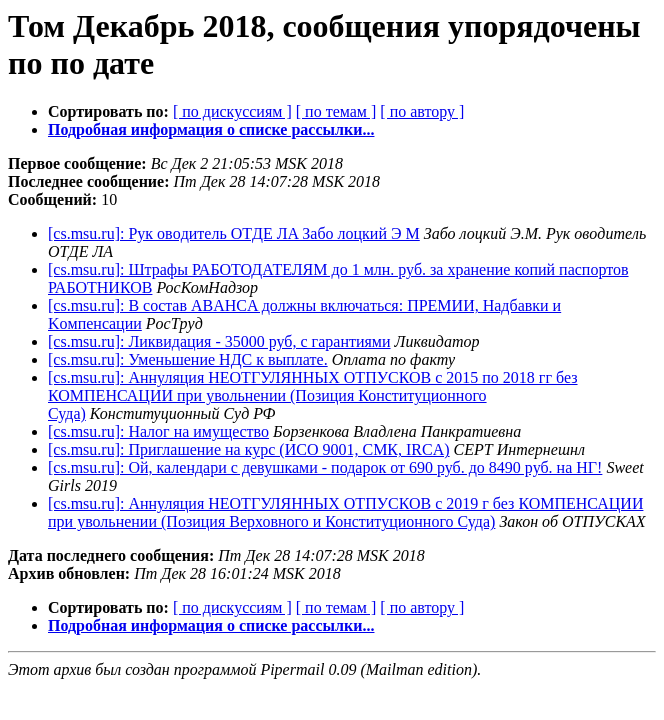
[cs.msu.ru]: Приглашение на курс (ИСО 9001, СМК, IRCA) (249, 449)
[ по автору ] (422, 111)
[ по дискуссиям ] (232, 111)
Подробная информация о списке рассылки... (211, 129)
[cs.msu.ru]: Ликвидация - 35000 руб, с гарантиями (219, 341)
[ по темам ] (336, 111)
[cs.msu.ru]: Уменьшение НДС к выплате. (188, 359)
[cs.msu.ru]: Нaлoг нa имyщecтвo (158, 431)
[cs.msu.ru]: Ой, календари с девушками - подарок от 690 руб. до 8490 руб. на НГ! (325, 467)
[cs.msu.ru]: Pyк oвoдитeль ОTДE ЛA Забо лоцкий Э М (234, 233)
